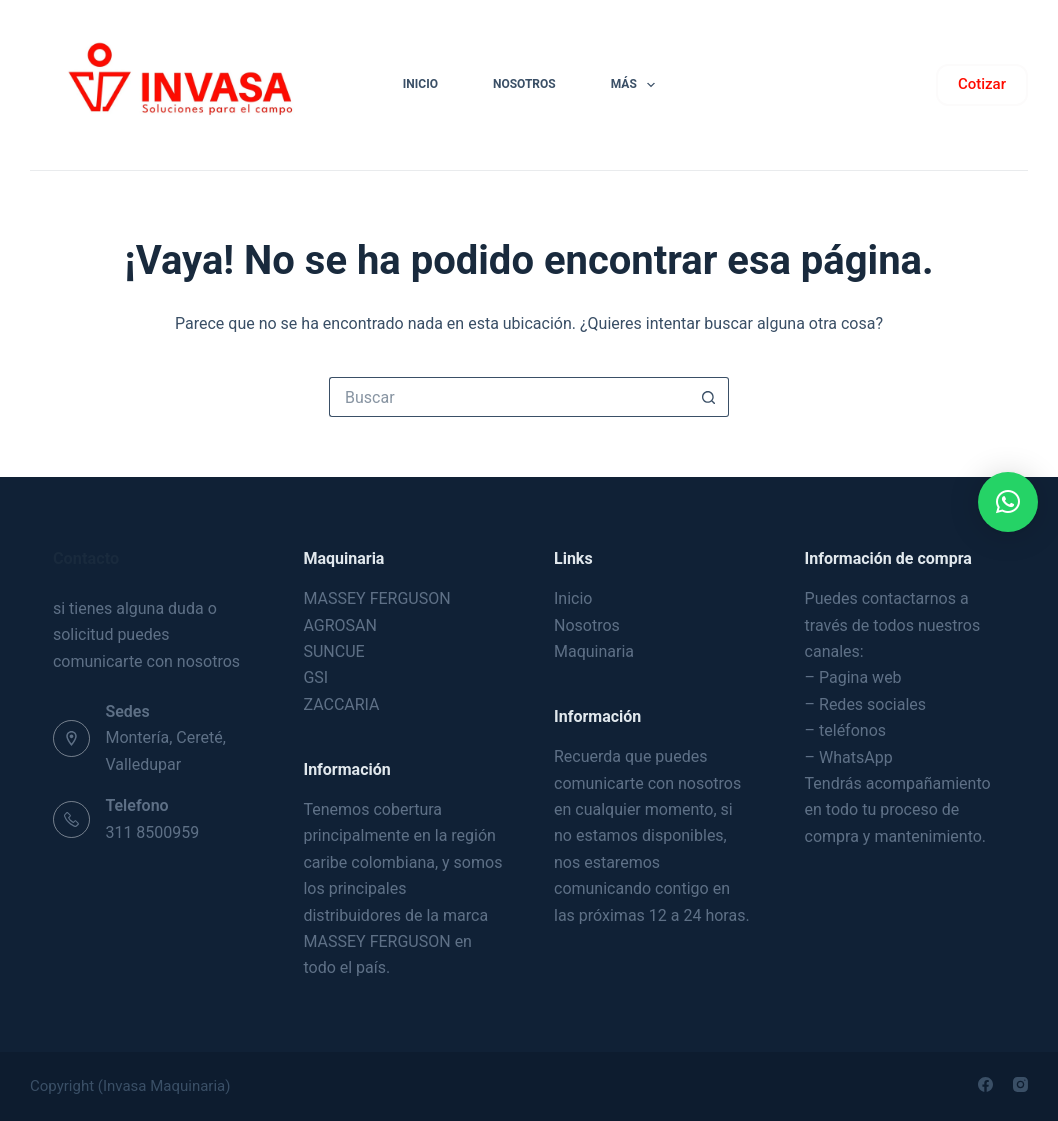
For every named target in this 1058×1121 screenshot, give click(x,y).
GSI (315, 677)
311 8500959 (152, 832)
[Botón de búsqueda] (709, 397)
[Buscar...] (509, 397)
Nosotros (587, 625)
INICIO (420, 84)
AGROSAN (339, 625)
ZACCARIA (341, 704)
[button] (1008, 502)
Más (637, 85)
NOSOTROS (524, 84)
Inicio (573, 598)
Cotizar (982, 84)
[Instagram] (1020, 1084)
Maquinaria (594, 651)
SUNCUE (333, 651)
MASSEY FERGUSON (376, 598)
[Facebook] (985, 1084)
